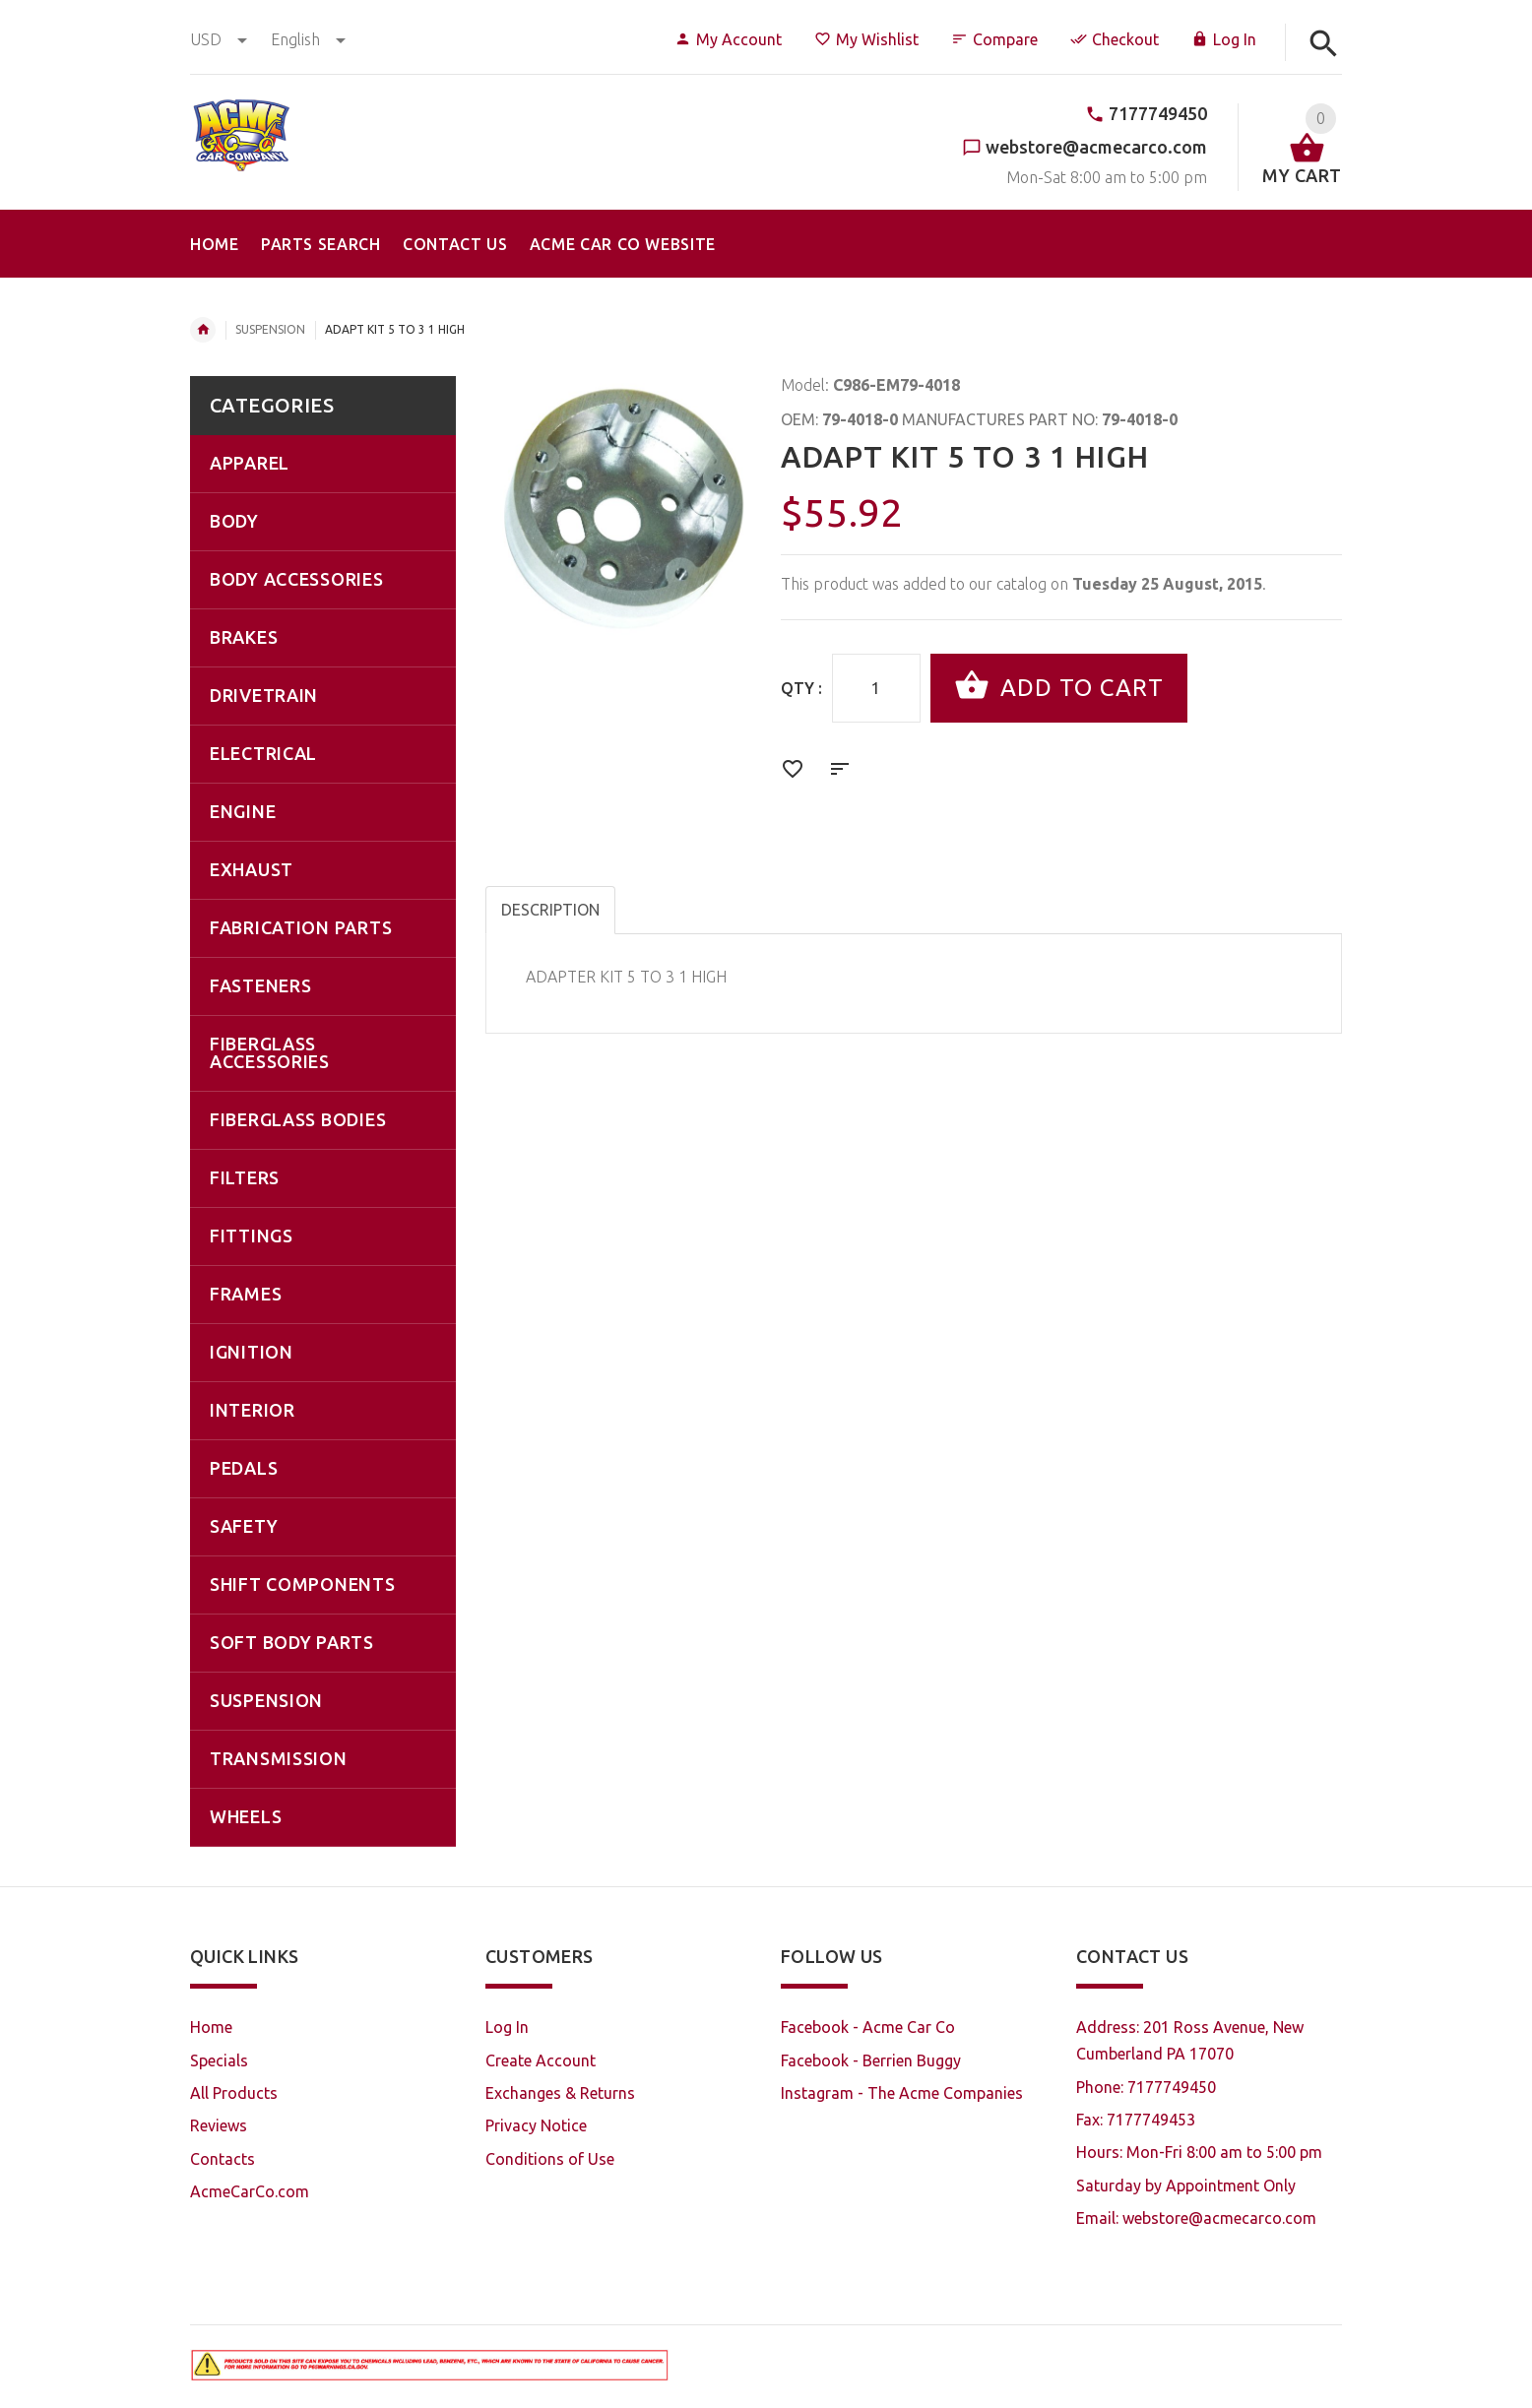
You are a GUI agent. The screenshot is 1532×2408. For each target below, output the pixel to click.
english (308, 39)
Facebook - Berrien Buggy (871, 2060)
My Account (728, 39)
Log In (1223, 39)
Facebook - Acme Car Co (868, 2027)
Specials (219, 2060)
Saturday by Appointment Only (1186, 2185)
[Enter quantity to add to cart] (876, 688)
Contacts (222, 2159)
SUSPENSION (270, 329)
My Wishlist (866, 39)
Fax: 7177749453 (1135, 2119)
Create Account (540, 2060)
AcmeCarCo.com (249, 2191)
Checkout (1114, 39)
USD (220, 39)
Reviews (218, 2125)
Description (550, 910)
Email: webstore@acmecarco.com (1196, 2218)
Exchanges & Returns (560, 2093)
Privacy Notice (536, 2125)
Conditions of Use (549, 2159)
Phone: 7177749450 (1146, 2087)
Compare (994, 39)
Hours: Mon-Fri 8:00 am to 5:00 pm (1199, 2152)
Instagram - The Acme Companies (902, 2093)
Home (203, 330)
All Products (234, 2093)
